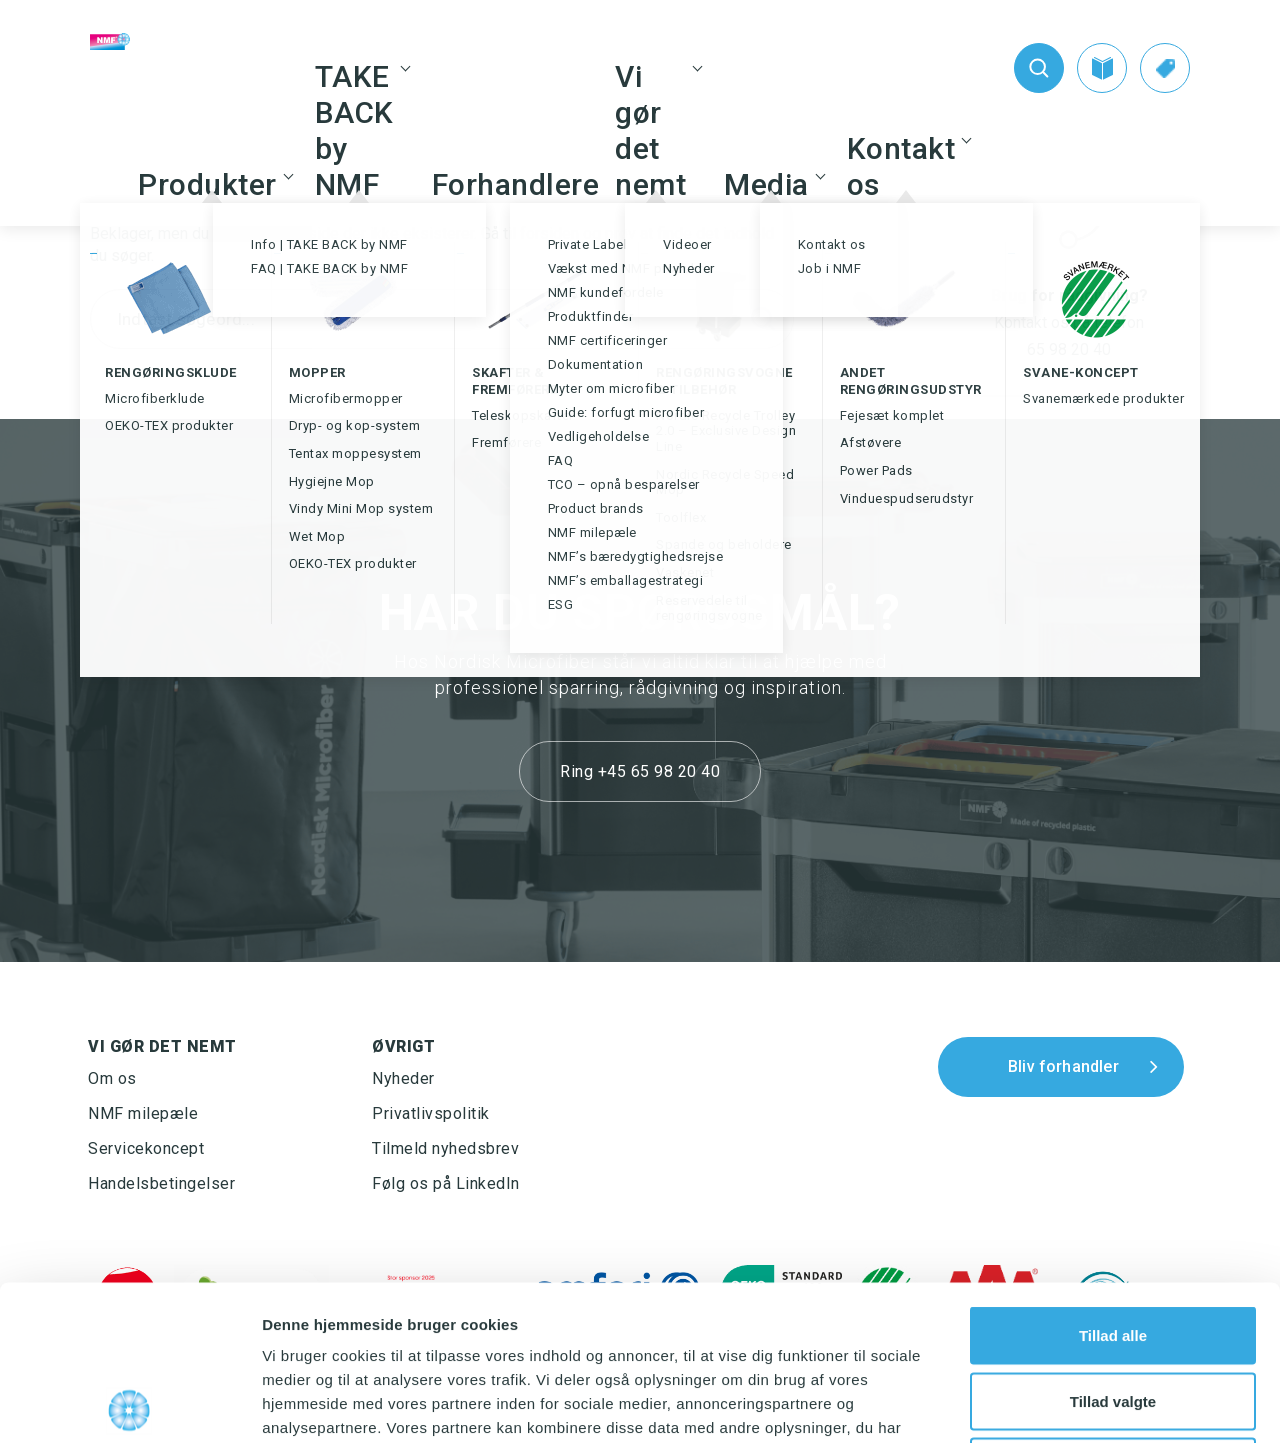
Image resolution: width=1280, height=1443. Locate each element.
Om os (112, 1078)
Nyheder (403, 1078)
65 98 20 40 (1069, 349)
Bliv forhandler (1063, 1066)
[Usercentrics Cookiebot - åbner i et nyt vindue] (129, 1404)
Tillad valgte (1113, 1246)
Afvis (1113, 1311)
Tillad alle (1113, 1180)
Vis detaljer (1039, 1403)
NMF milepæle (143, 1113)
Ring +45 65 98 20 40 (640, 771)
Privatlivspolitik (431, 1113)
